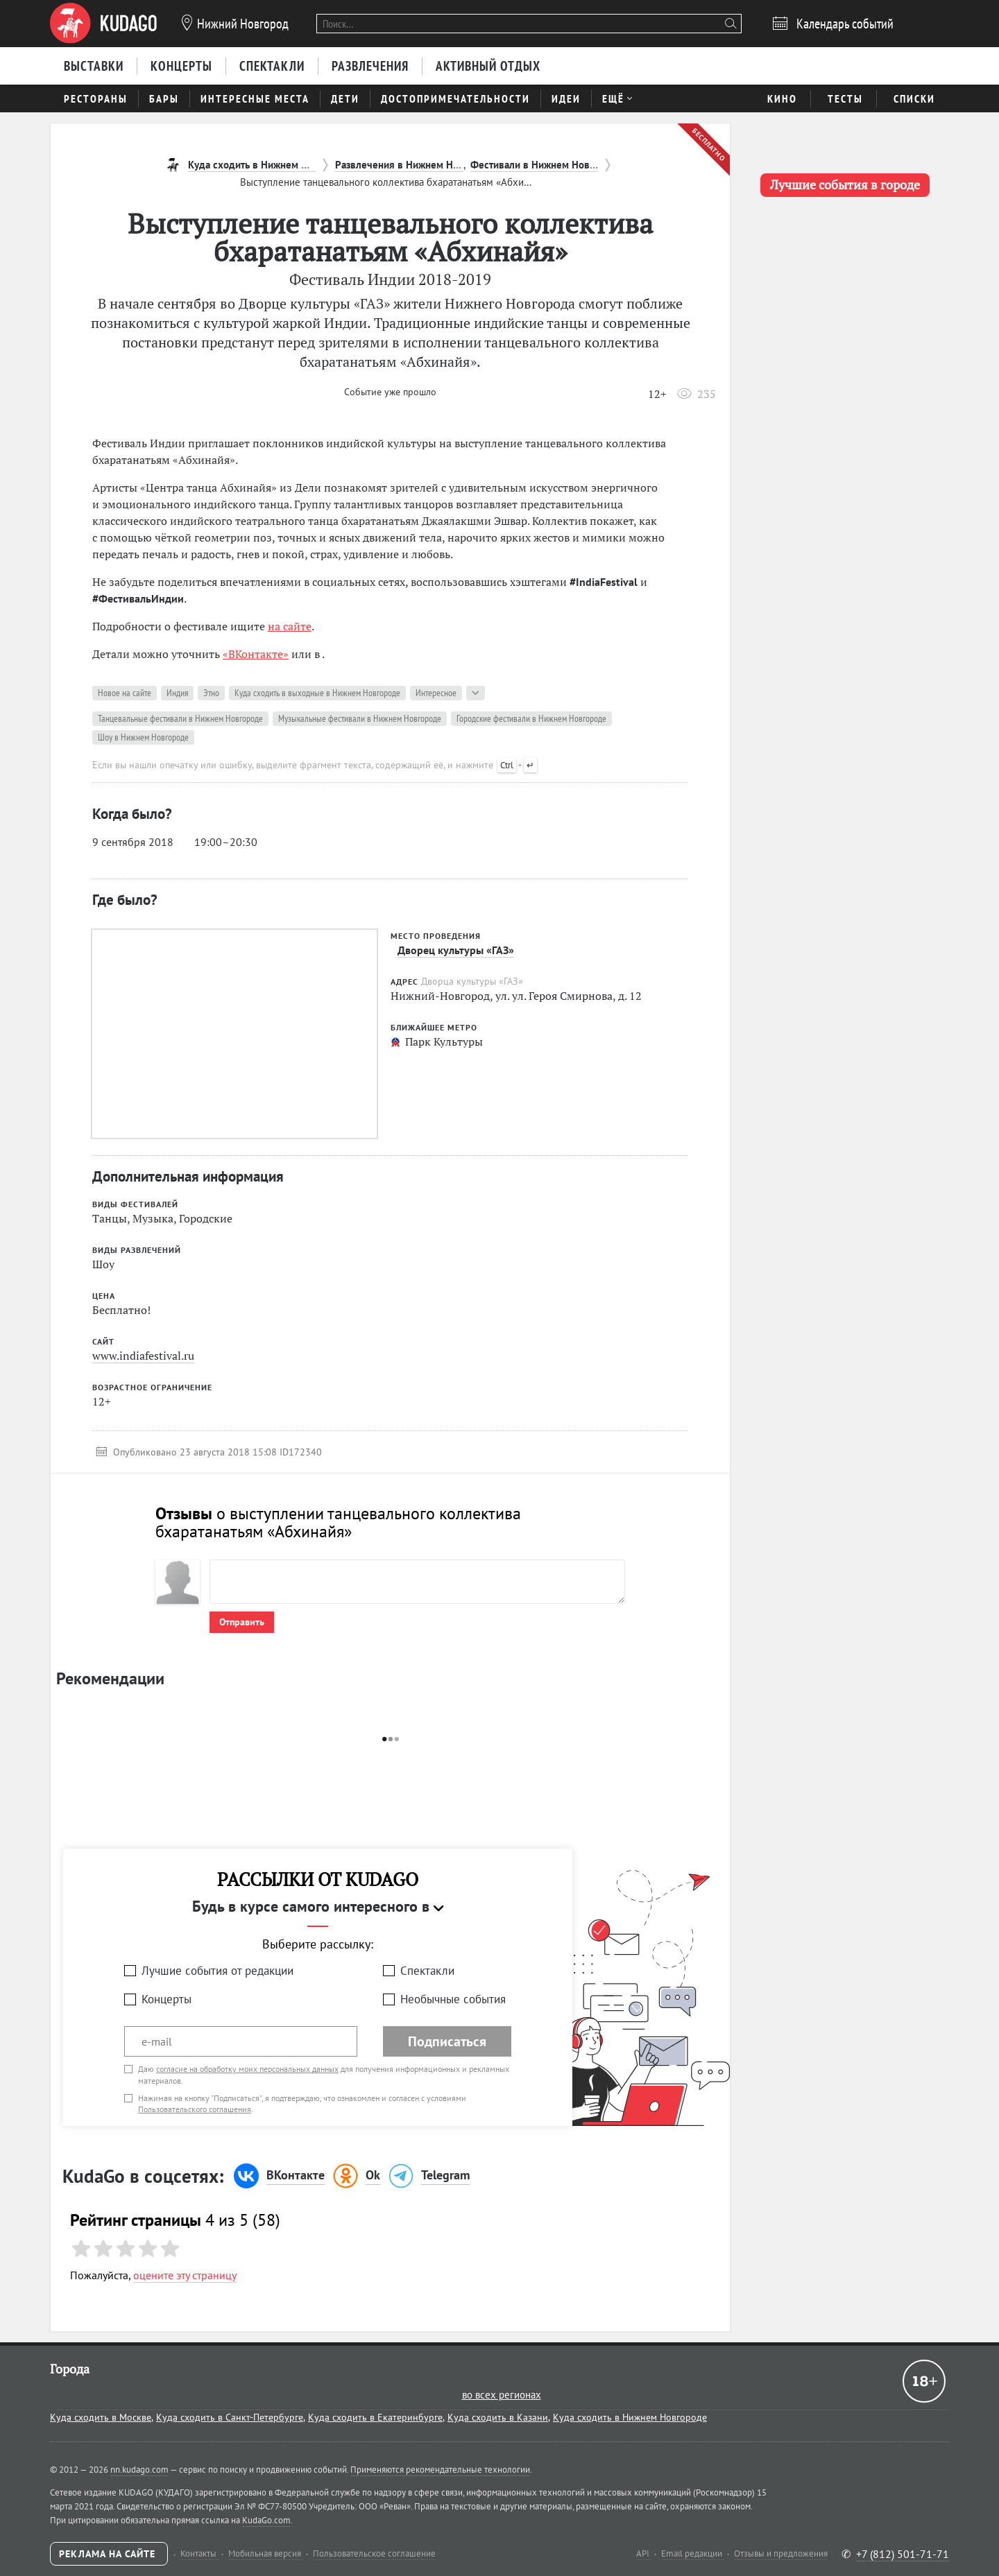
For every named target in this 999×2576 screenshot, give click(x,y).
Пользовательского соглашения (194, 2109)
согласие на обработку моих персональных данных (247, 2069)
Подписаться (447, 2041)
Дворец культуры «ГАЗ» (456, 950)
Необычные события (453, 1999)
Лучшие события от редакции (217, 1970)
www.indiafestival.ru (143, 1356)
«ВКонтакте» (256, 654)
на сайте (289, 626)
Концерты (166, 1999)
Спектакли (427, 1970)
